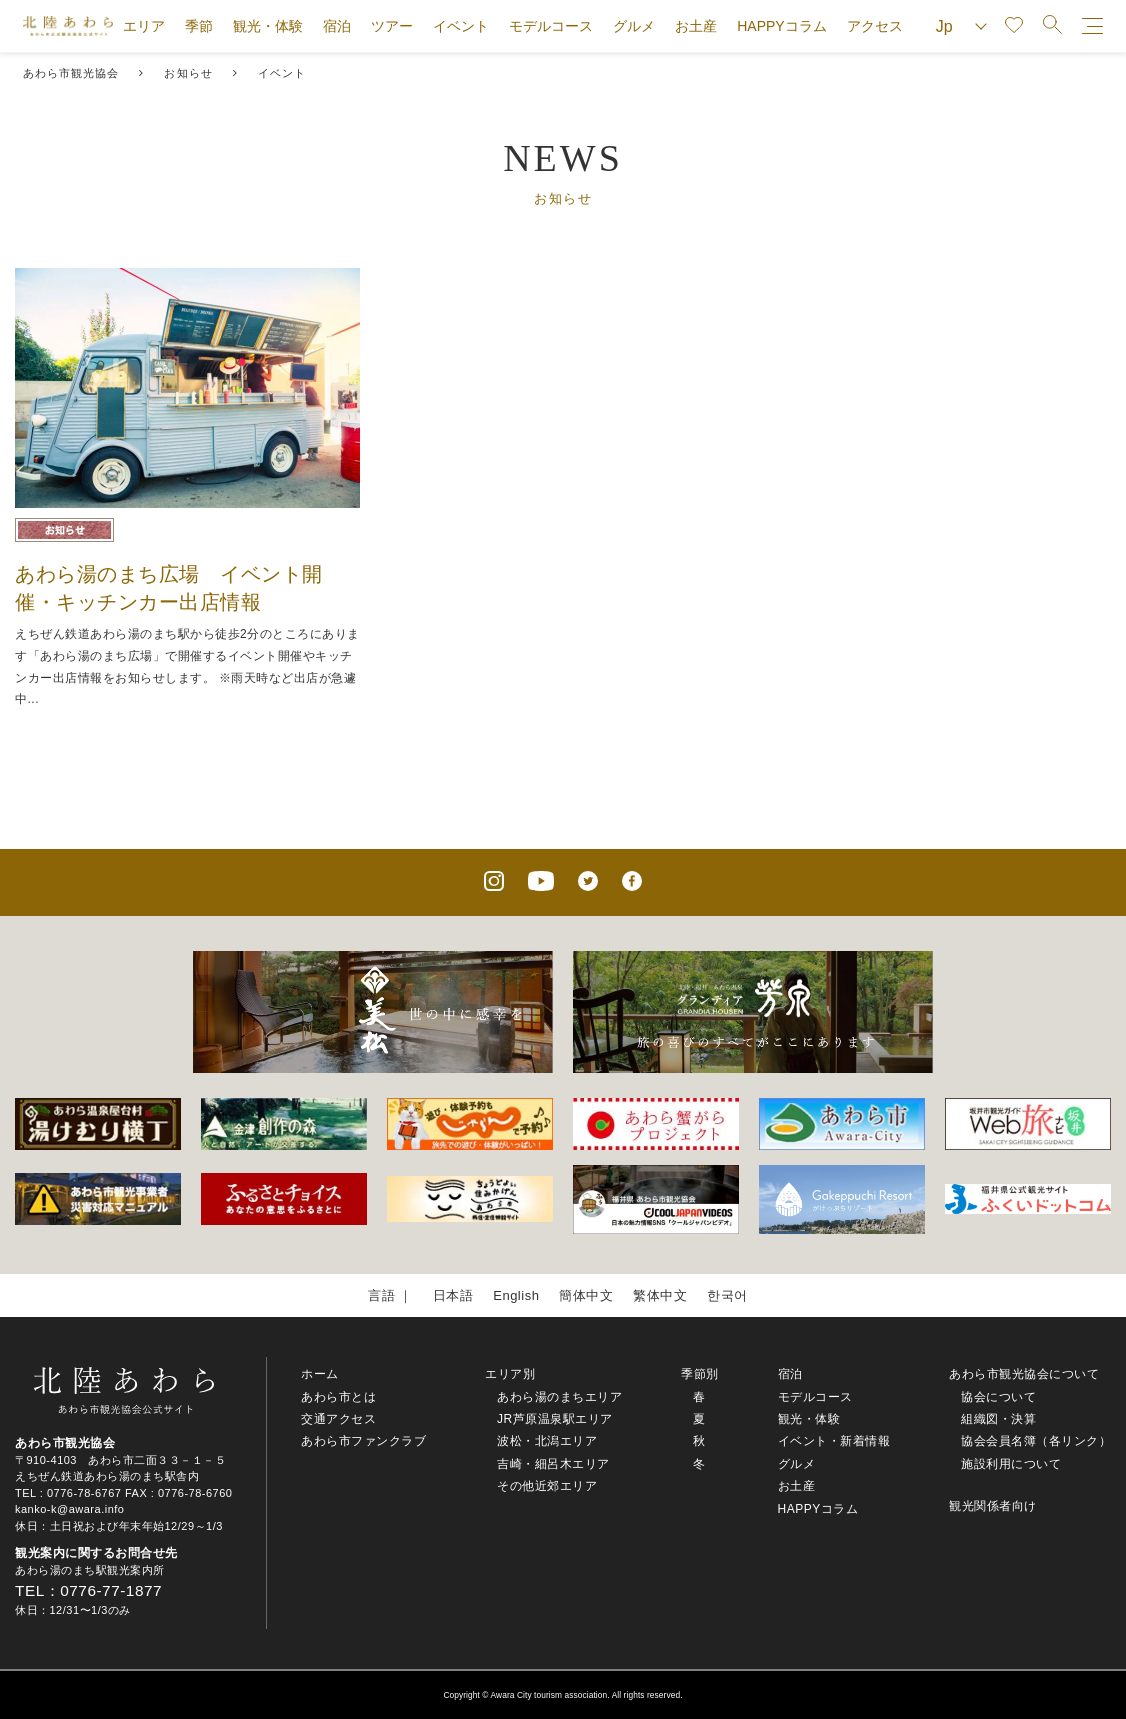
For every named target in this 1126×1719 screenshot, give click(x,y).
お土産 (696, 26)
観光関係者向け (993, 1506)
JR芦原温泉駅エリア (555, 1419)
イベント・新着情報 (834, 1441)
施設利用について (1011, 1464)
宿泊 (337, 26)
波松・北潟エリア (547, 1441)
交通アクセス (338, 1419)
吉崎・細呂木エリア (553, 1464)
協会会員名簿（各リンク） (1036, 1441)
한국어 (727, 1295)
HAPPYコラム (781, 26)
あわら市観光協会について (1024, 1374)
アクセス (875, 26)
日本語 (453, 1295)
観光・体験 (268, 26)
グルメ (634, 26)
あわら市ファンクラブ (363, 1441)
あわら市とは (338, 1397)
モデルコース (551, 26)
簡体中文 (586, 1295)
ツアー (392, 26)
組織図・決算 (998, 1419)
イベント (461, 26)
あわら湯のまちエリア (559, 1397)
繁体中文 (660, 1295)
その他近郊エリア (547, 1486)
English (516, 1295)
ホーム (320, 1374)
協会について (998, 1397)
